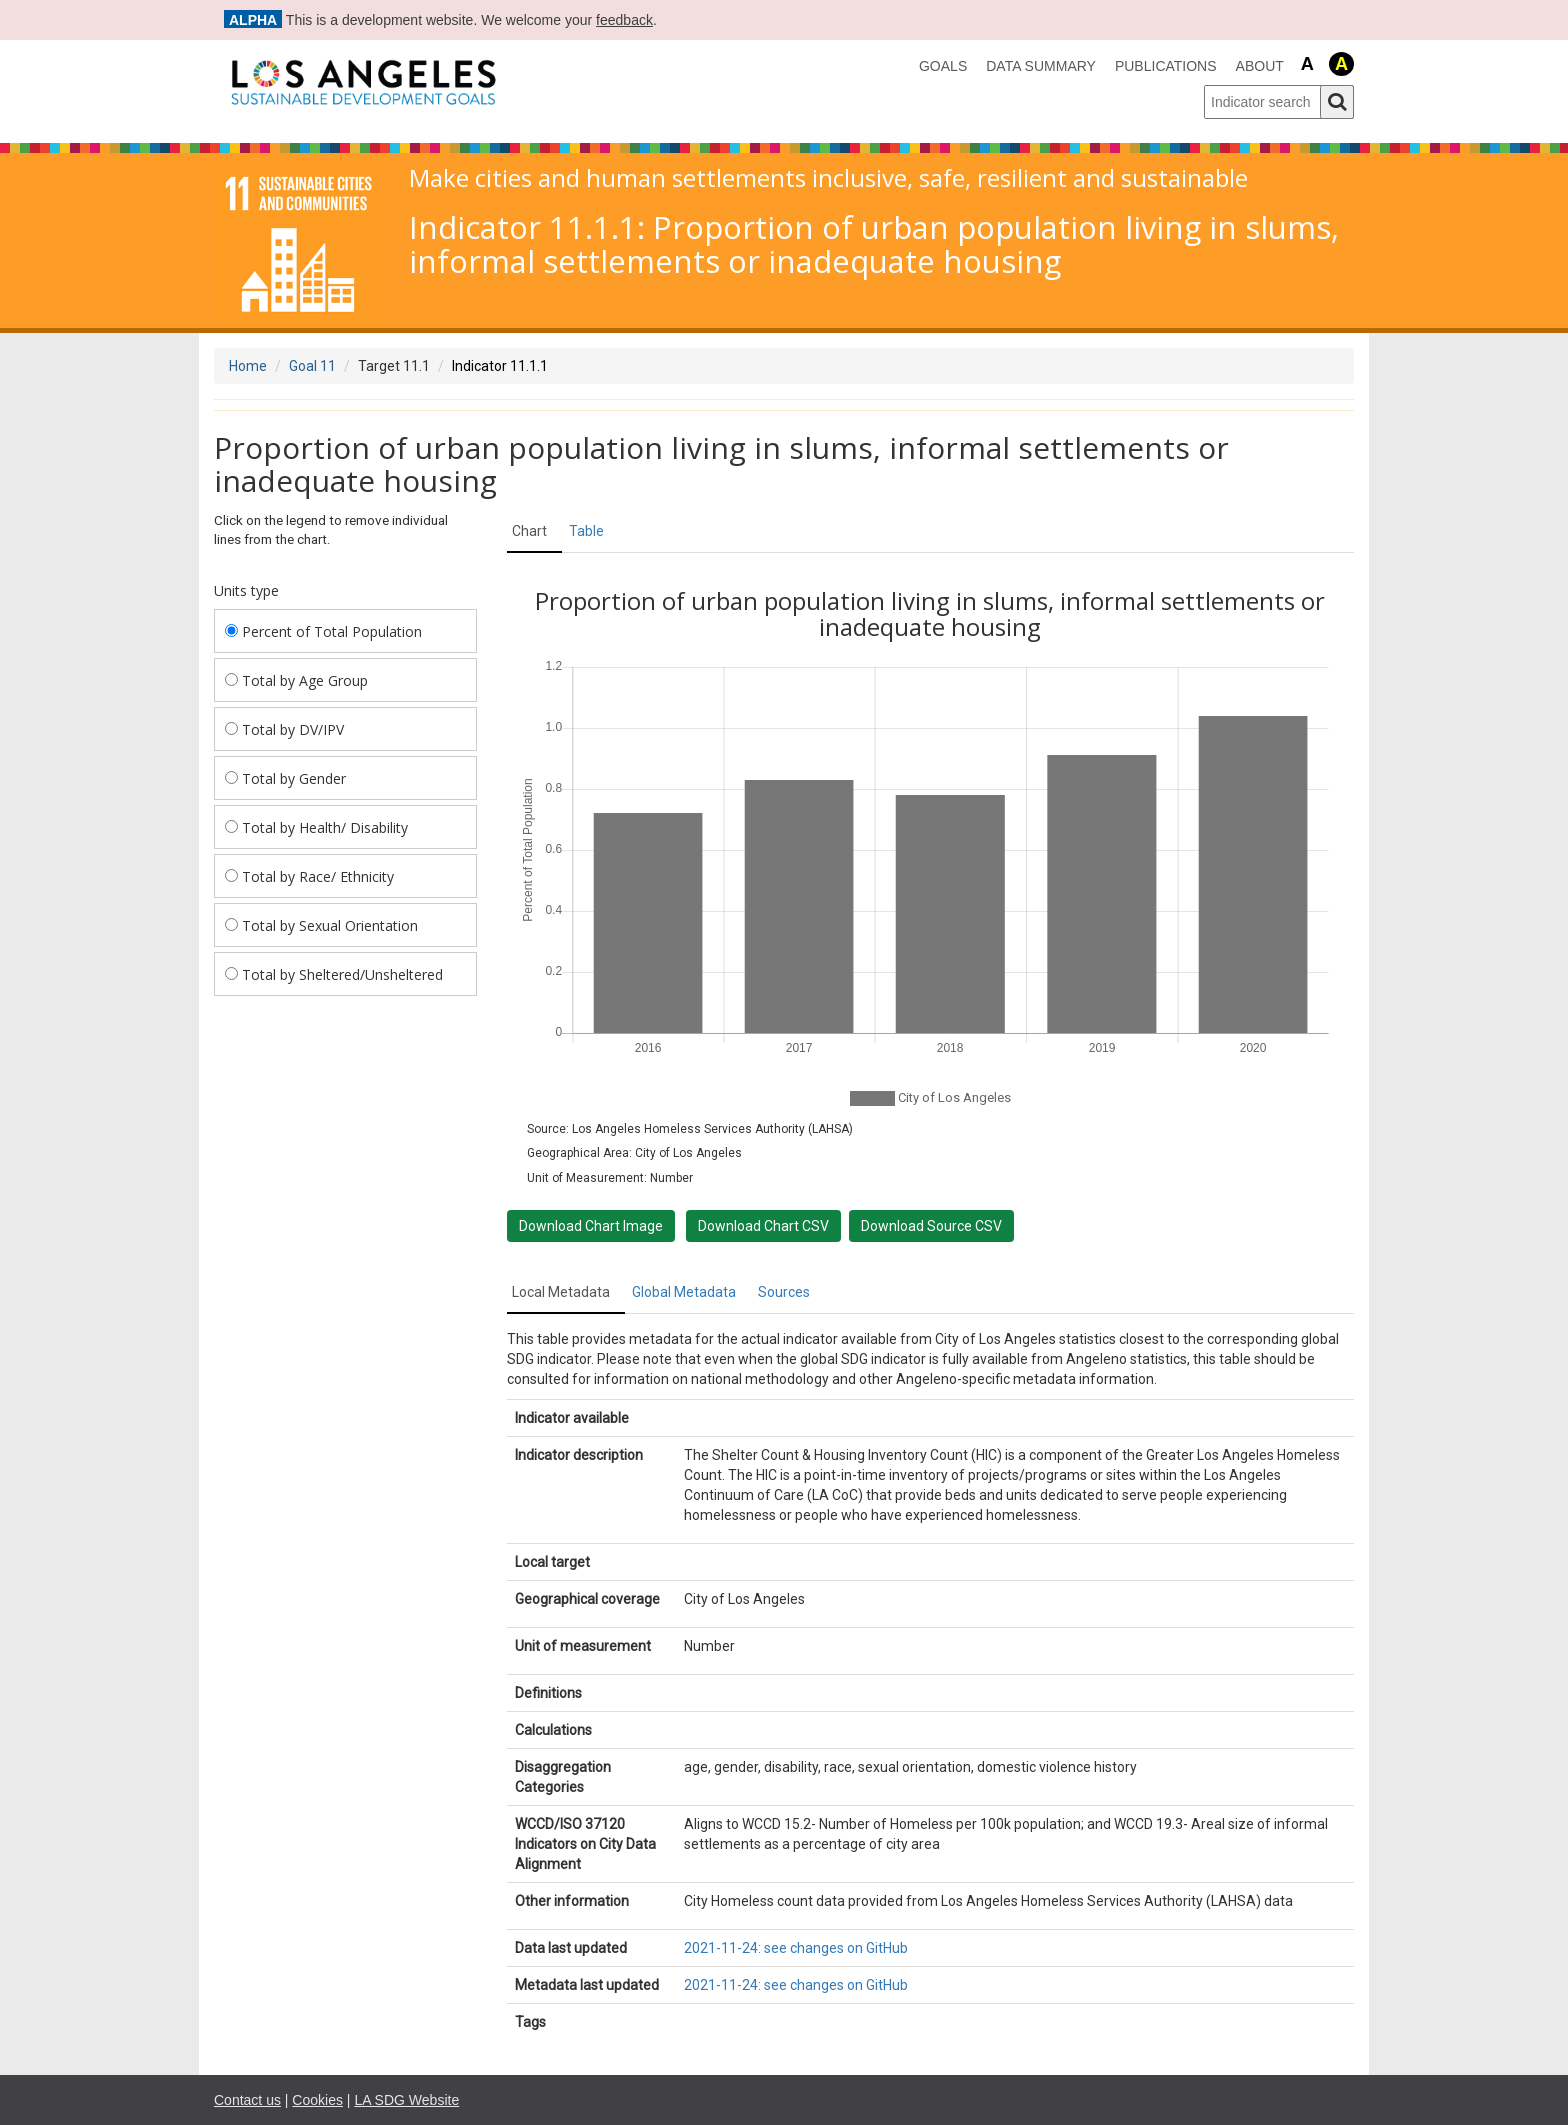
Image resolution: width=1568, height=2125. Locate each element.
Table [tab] (586, 531)
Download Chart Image (591, 1226)
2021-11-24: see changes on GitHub (796, 1948)
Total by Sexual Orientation (321, 925)
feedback (624, 20)
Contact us (247, 2100)
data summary (1041, 66)
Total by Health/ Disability (316, 827)
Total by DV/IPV (284, 729)
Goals (943, 66)
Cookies (317, 2100)
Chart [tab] (529, 531)
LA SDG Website (406, 2100)
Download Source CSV (931, 1226)
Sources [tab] (784, 1292)
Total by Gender (285, 778)
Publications (1166, 66)
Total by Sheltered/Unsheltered (334, 974)
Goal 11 (312, 366)
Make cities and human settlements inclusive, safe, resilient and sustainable (828, 178)
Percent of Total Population (323, 631)
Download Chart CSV (763, 1226)
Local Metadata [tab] (561, 1292)
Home (248, 366)
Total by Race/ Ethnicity (309, 876)
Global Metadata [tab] (684, 1292)
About (1260, 66)
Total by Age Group (296, 680)
